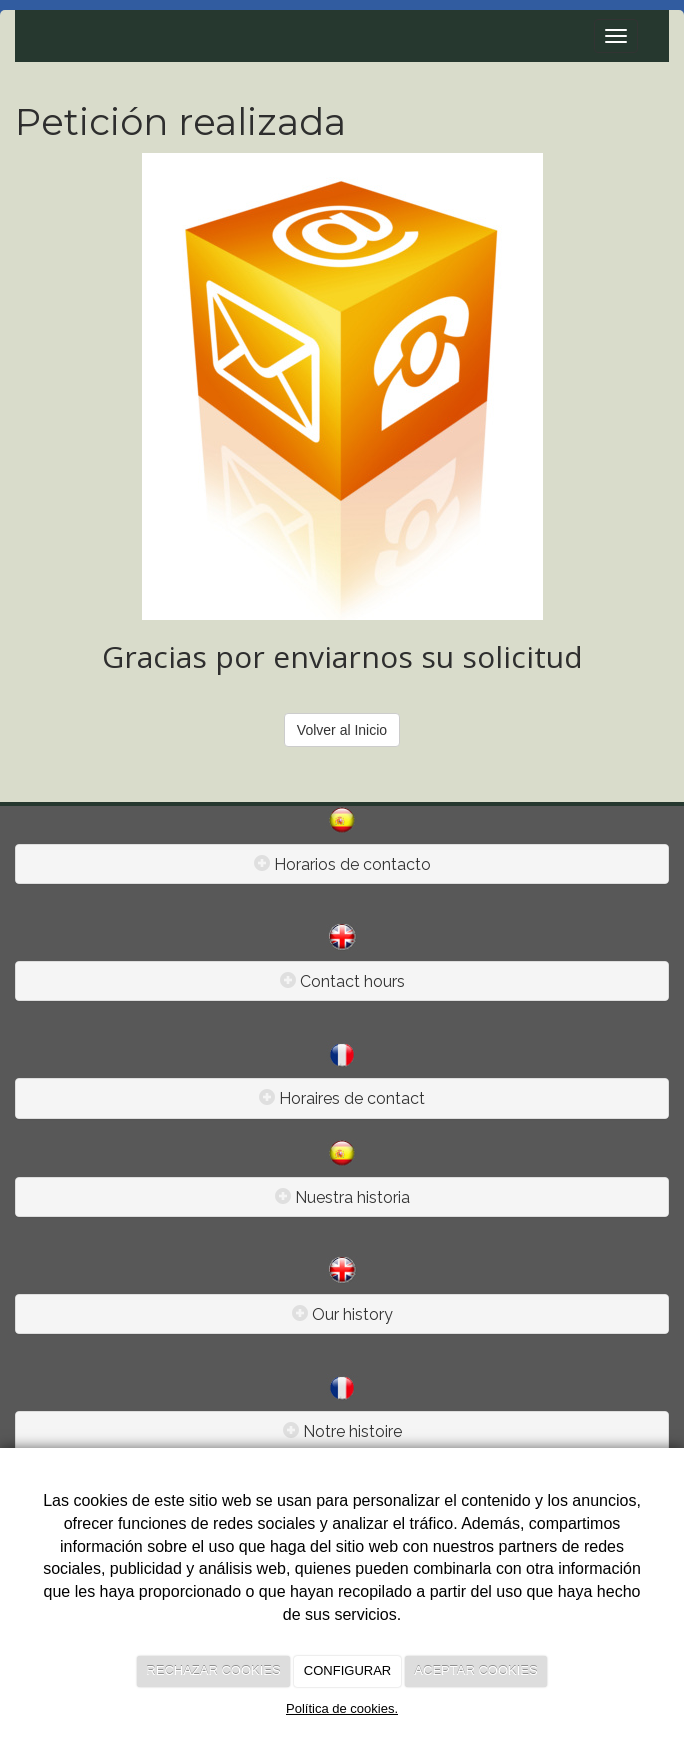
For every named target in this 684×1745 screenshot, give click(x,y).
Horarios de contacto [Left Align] (352, 864)
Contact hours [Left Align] (352, 981)
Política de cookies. (342, 1708)
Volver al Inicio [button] (342, 730)
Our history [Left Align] (352, 1314)
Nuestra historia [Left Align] (352, 1197)
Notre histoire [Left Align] (352, 1431)
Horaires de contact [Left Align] (352, 1098)
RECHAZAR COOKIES (213, 1670)
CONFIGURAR (347, 1670)
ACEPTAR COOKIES (475, 1670)
